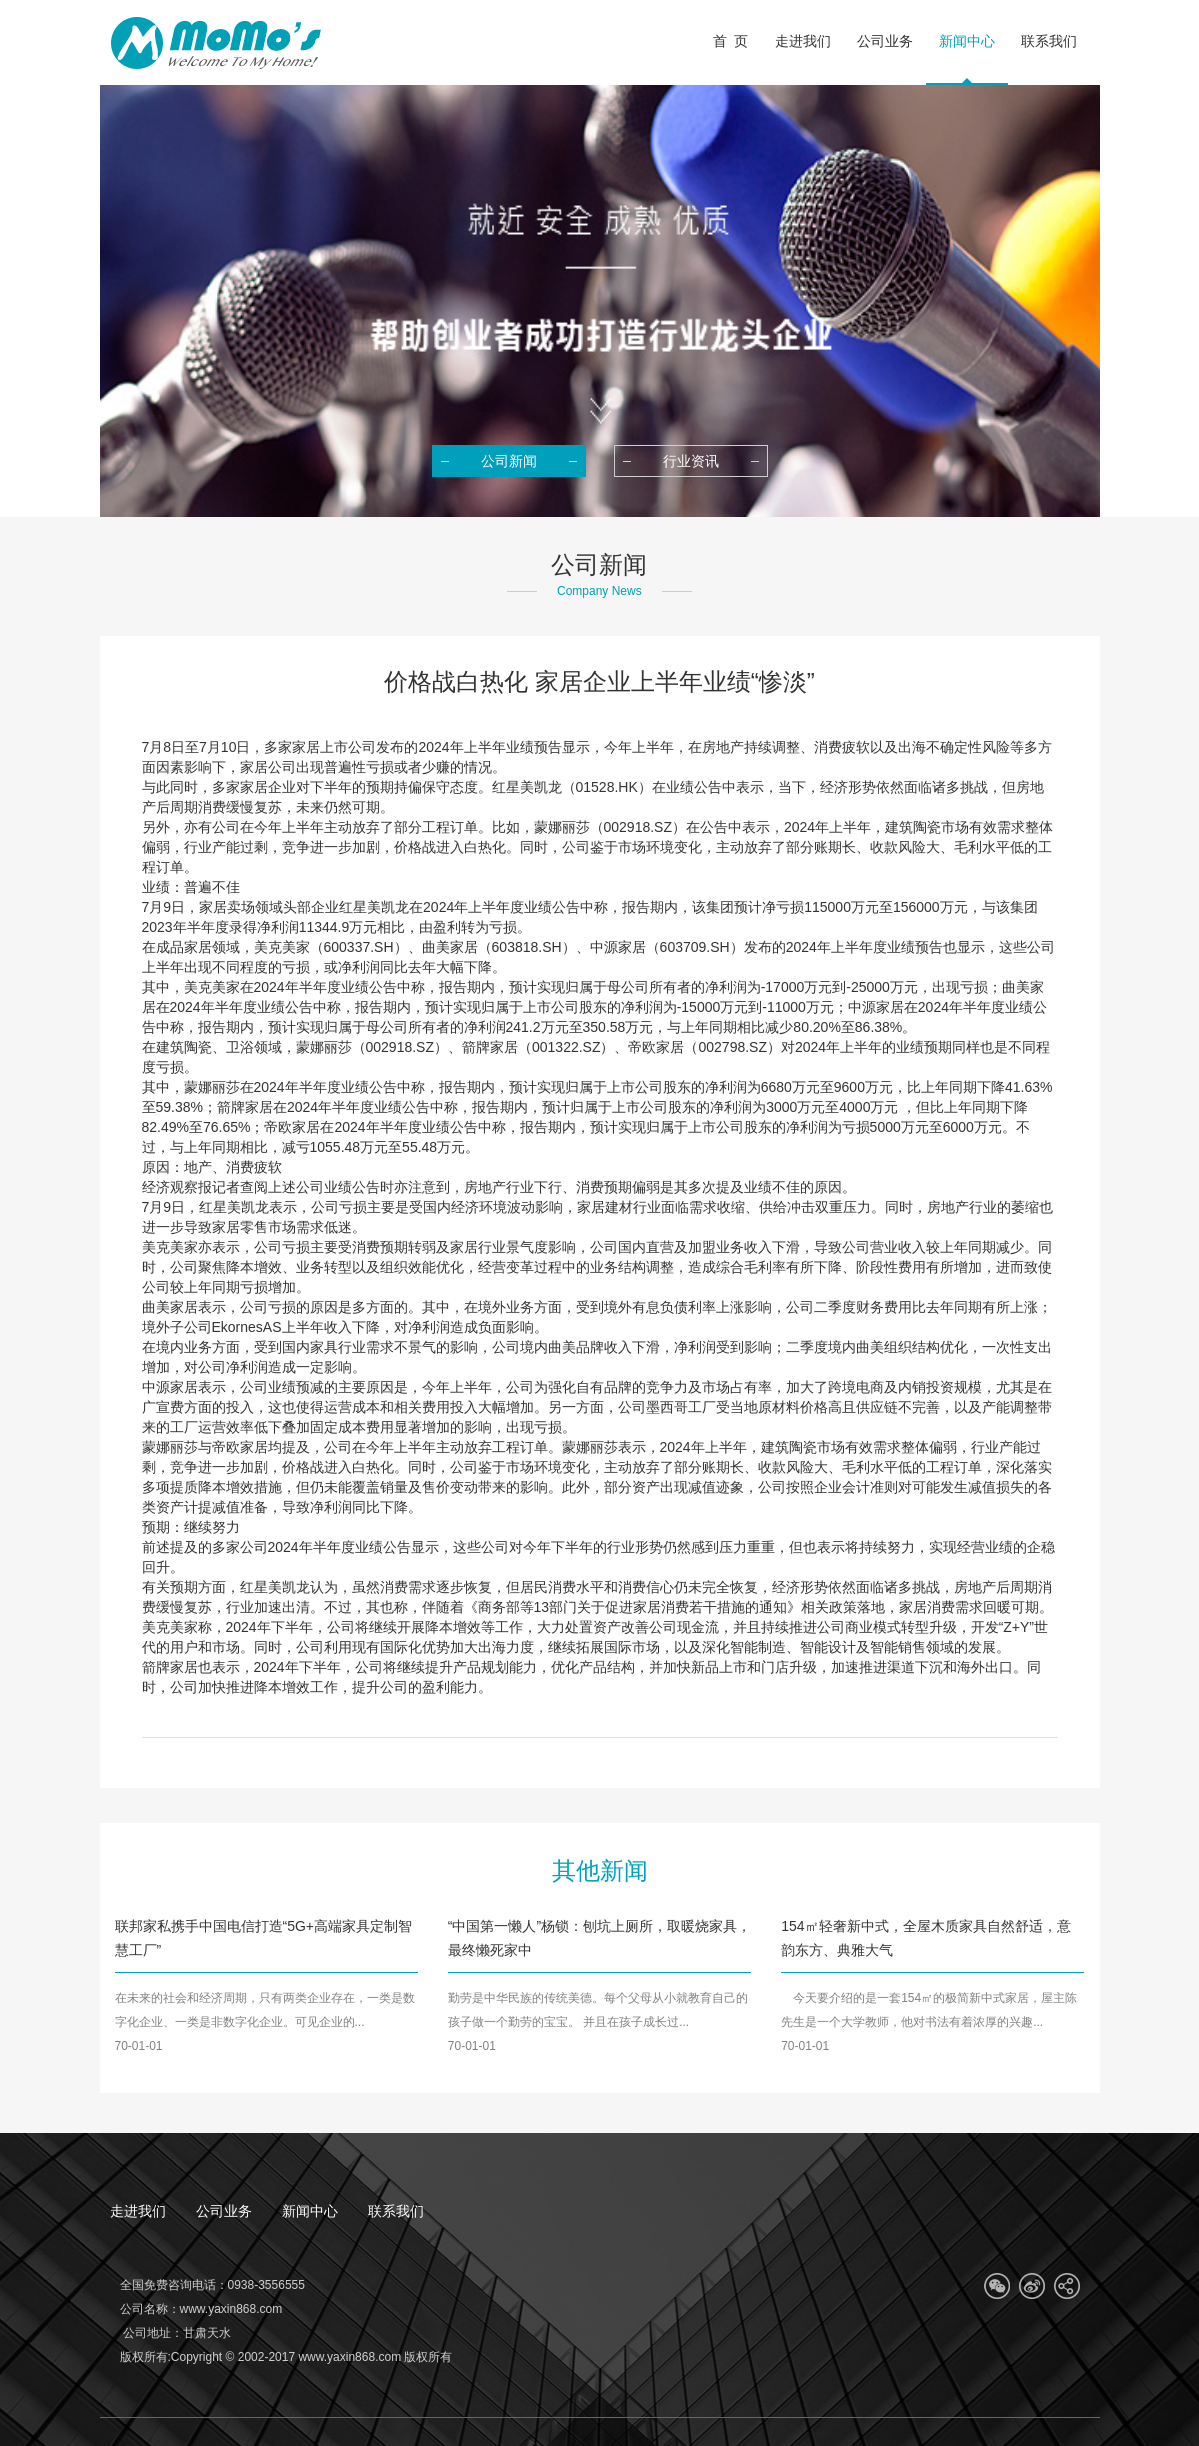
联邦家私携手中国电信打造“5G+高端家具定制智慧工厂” (264, 1938)
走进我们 (138, 2211)
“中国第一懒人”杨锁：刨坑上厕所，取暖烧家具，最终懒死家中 (599, 1938)
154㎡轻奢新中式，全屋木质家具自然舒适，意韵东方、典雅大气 (925, 1938)
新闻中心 (310, 2211)
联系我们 (396, 2211)
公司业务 (224, 2211)
